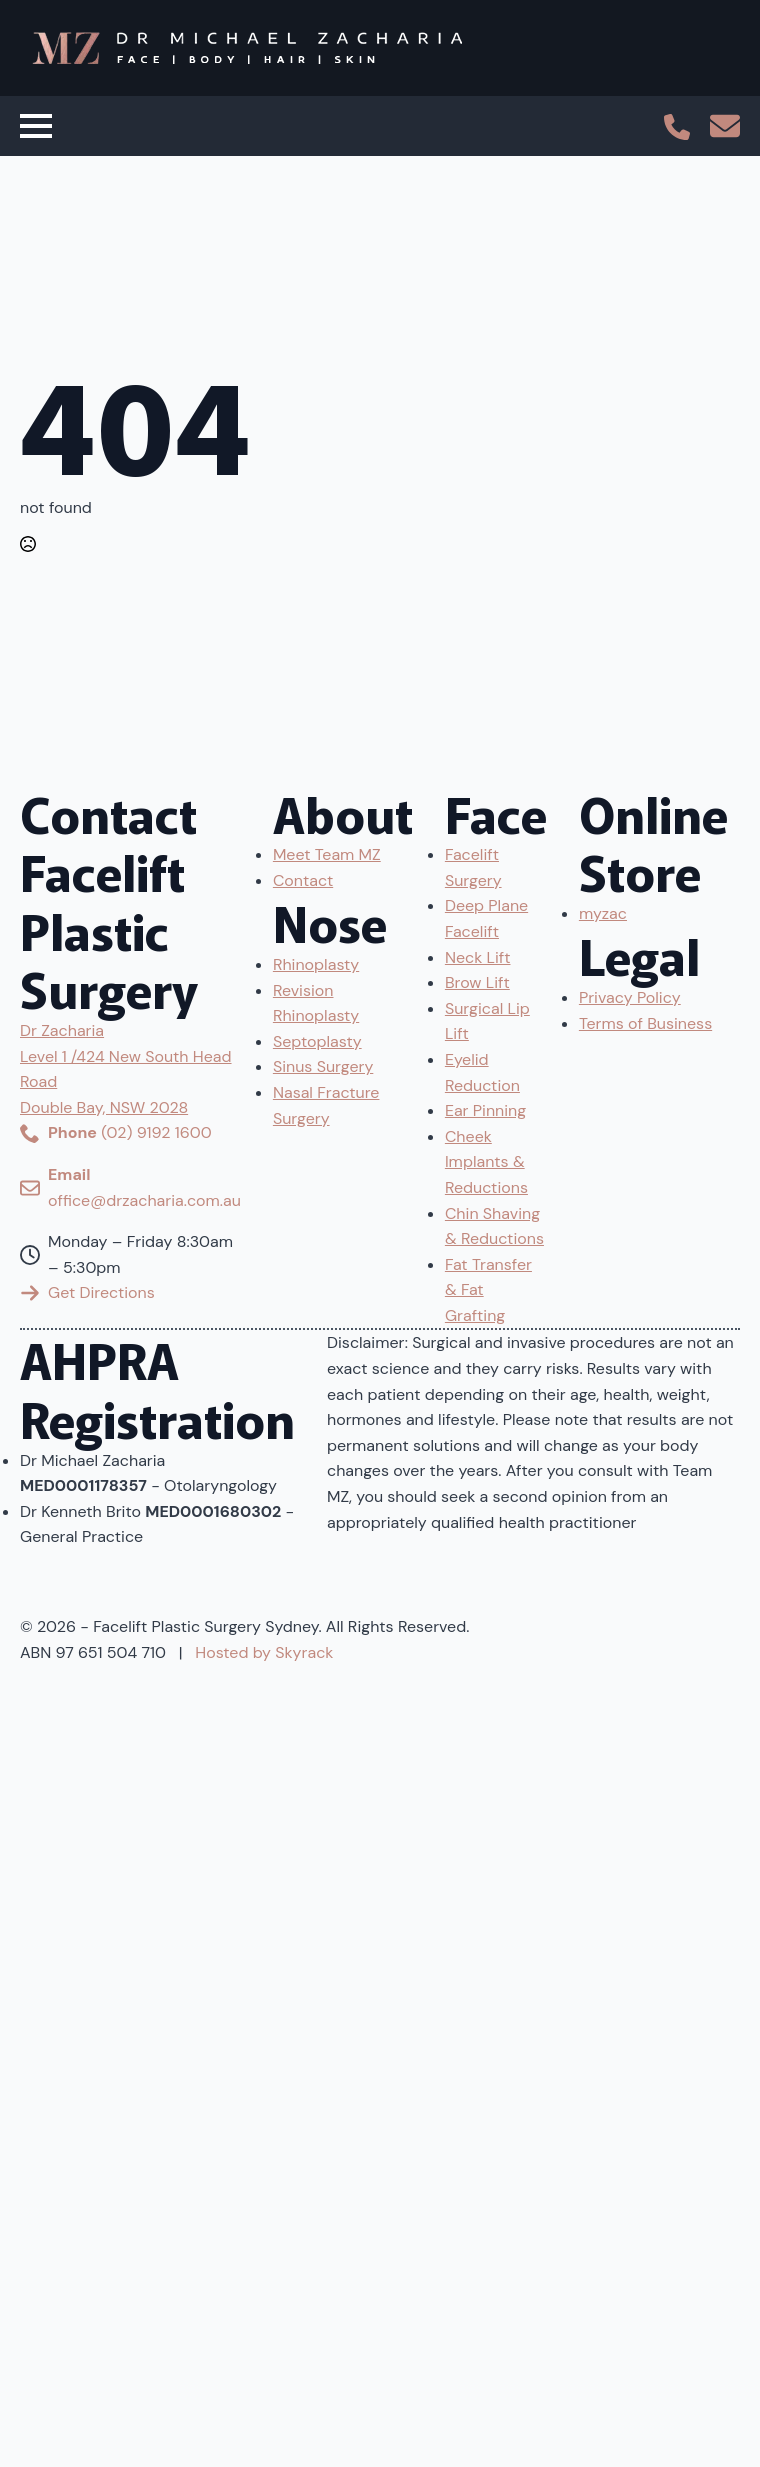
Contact (303, 880)
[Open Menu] (36, 126)
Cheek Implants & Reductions (486, 1162)
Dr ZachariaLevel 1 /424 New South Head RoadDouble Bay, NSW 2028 (126, 1069)
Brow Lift (477, 982)
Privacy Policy (630, 997)
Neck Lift (478, 957)
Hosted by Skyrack (264, 1652)
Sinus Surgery (323, 1066)
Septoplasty (317, 1041)
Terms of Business (645, 1023)
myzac (603, 913)
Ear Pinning (485, 1110)
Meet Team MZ (327, 854)
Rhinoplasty (316, 964)
